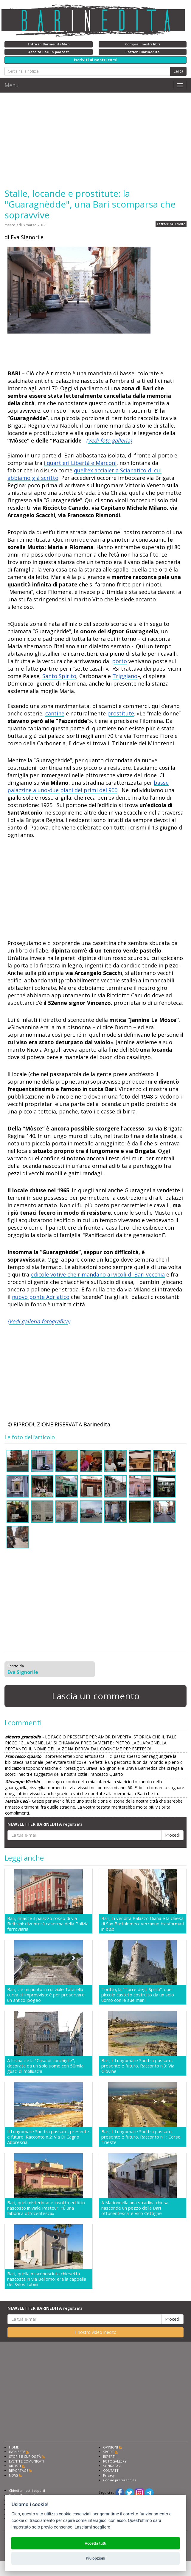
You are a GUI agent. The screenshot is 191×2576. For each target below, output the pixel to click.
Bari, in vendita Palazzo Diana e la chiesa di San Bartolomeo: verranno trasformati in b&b (142, 1924)
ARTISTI (15, 2465)
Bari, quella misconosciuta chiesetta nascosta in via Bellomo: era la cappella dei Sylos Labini (46, 2279)
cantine (54, 713)
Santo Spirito (59, 676)
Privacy (109, 2475)
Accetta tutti (95, 2543)
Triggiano (124, 676)
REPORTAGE (18, 2470)
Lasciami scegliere (92, 2527)
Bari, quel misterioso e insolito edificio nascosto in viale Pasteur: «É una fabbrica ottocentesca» (46, 2208)
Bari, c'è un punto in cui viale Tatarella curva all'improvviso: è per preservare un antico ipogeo (46, 1995)
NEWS (13, 2475)
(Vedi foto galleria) (109, 440)
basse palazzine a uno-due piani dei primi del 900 (88, 786)
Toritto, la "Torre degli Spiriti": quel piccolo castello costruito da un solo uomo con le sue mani (137, 1995)
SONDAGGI (112, 2465)
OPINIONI (110, 2447)
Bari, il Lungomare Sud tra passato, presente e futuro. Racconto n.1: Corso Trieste (141, 2137)
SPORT (108, 2451)
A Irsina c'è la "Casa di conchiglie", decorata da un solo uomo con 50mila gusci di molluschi (45, 2066)
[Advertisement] (95, 140)
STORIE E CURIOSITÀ (25, 2456)
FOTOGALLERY (115, 2461)
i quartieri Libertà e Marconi (80, 462)
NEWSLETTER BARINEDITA (44, 1824)
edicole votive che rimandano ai (72, 1274)
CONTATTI (111, 2470)
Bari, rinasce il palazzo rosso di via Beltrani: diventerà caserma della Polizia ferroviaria (47, 1924)
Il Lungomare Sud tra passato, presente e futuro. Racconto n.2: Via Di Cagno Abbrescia (48, 2137)
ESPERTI (109, 2456)
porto (119, 661)
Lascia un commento (95, 1696)
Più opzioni (95, 2558)
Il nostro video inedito (95, 2332)
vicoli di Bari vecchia (139, 1274)
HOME (14, 2447)
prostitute (120, 713)
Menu (11, 85)
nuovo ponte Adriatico (40, 1296)
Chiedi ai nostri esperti (27, 2490)
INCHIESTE (17, 2451)
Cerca (178, 71)
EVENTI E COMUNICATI (26, 2461)
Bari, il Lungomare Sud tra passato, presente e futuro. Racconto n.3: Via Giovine (137, 2066)
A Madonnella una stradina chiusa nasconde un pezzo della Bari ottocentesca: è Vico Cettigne (134, 2208)
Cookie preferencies (119, 2480)
